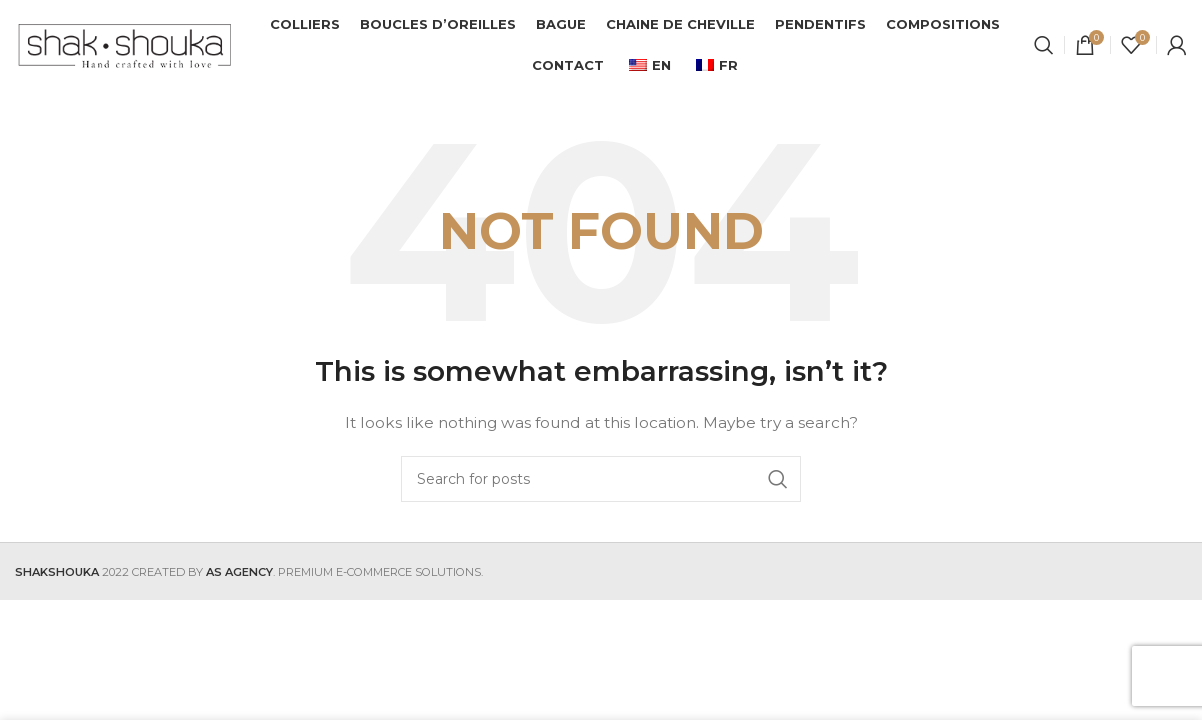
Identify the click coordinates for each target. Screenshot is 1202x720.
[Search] (1044, 45)
